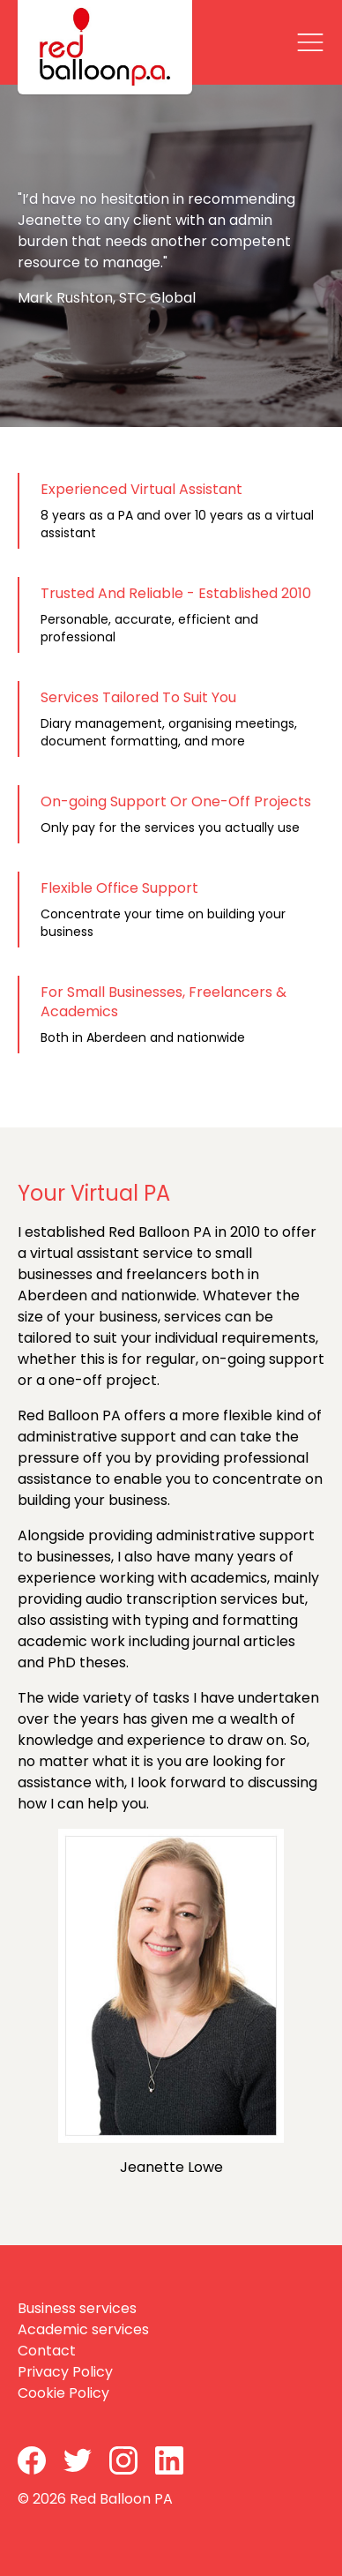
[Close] (310, 42)
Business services (77, 2308)
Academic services (83, 2329)
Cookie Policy (63, 2393)
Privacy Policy (65, 2372)
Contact (47, 2350)
